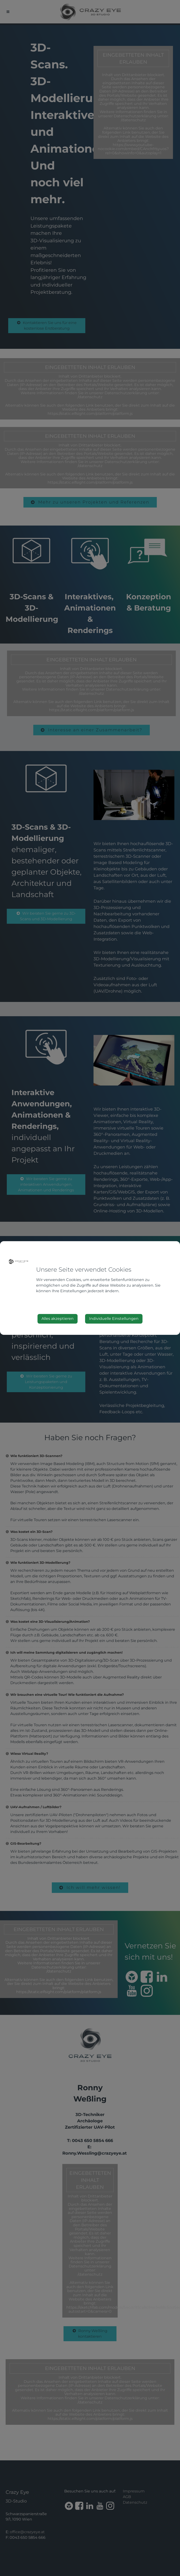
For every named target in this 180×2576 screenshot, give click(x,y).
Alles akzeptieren (57, 1318)
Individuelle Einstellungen (114, 1318)
